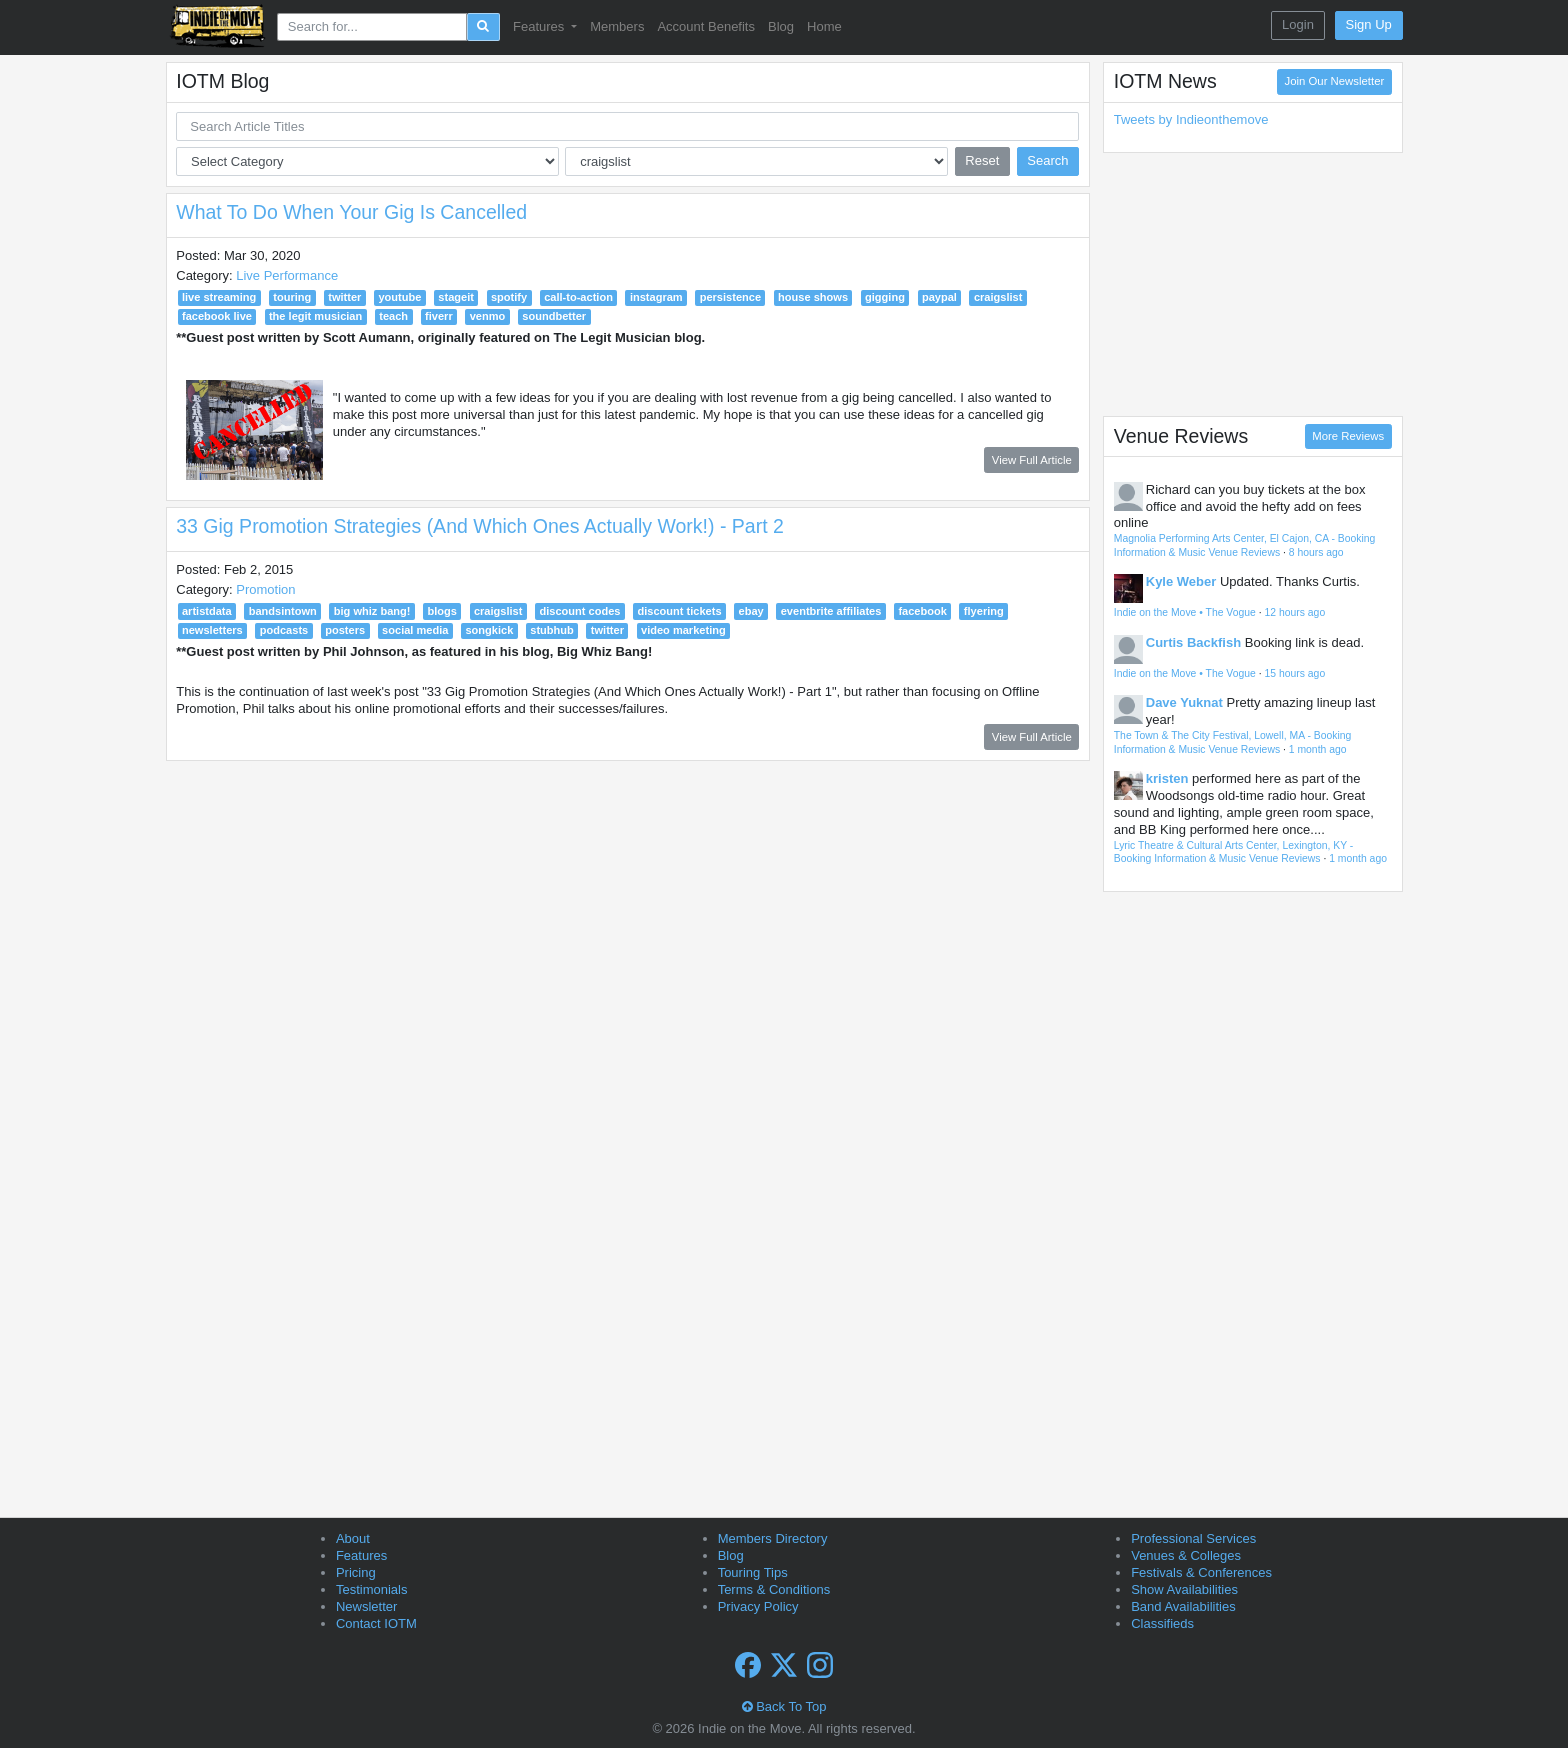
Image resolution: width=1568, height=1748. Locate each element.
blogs (441, 611)
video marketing (683, 630)
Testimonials (372, 1589)
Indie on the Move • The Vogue (1185, 612)
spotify (509, 297)
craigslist (998, 297)
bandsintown (283, 611)
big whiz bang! (372, 611)
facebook (922, 611)
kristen (1167, 778)
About (353, 1538)
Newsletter (366, 1606)
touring (292, 297)
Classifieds (1162, 1623)
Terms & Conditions (774, 1589)
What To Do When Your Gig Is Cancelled (351, 212)
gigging (885, 297)
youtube (399, 297)
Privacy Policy (758, 1606)
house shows (813, 297)
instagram (656, 297)
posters (345, 630)
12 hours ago (1295, 612)
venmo (488, 316)
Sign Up (1369, 24)
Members (617, 26)
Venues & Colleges (1186, 1555)
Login (1298, 24)
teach (393, 316)
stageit (456, 297)
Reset (982, 160)
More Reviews (1348, 436)
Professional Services (1193, 1538)
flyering (984, 611)
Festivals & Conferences (1201, 1572)
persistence (730, 297)
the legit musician (315, 316)
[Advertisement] (1253, 284)
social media (415, 630)
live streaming (219, 297)
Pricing (356, 1572)
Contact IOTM (376, 1623)
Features (361, 1555)
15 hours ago (1295, 673)
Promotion (265, 589)
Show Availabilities (1184, 1589)
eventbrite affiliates (831, 611)
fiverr (439, 316)
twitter (344, 297)
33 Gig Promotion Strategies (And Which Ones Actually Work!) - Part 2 (480, 526)
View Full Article (1032, 460)
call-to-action (578, 297)
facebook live (217, 316)
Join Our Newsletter (1335, 81)
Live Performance (287, 275)
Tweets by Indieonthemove (1191, 119)
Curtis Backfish (1193, 642)
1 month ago (1318, 749)
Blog (781, 26)
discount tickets (679, 611)
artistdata (207, 611)
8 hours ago (1316, 552)
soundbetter (554, 316)
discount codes (579, 611)
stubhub (552, 630)
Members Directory (773, 1538)
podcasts (284, 630)
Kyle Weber (1181, 581)
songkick (489, 630)
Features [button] (540, 26)
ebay (751, 611)
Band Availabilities (1183, 1606)
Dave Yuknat (1184, 702)
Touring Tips (753, 1572)
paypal (939, 297)
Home (824, 26)
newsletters (212, 630)
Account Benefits (706, 26)
